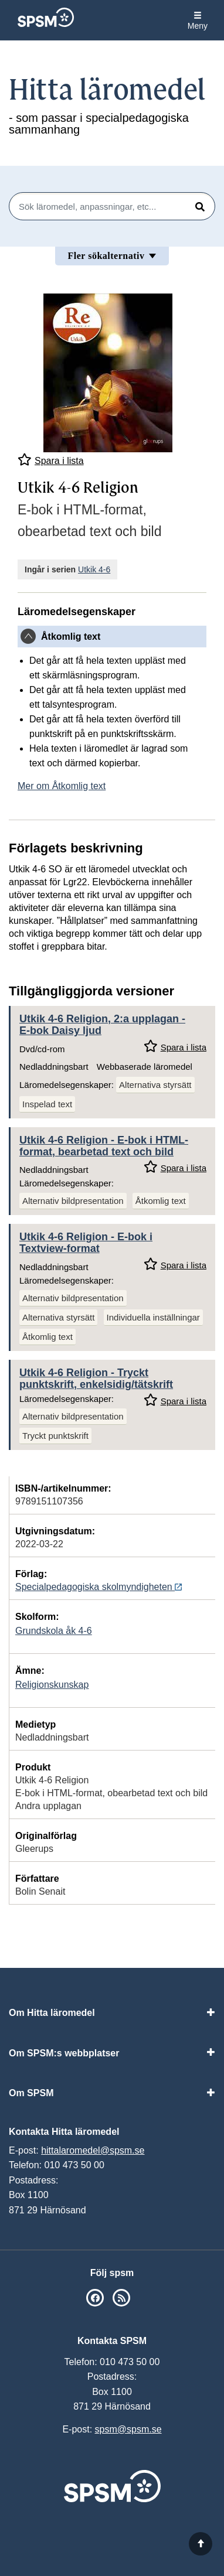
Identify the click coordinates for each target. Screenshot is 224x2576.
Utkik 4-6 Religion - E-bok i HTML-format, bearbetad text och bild (103, 1146)
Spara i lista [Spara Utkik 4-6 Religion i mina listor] (51, 459)
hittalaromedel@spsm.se (92, 2150)
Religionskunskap (52, 1685)
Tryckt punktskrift (55, 1436)
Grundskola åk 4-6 (53, 1631)
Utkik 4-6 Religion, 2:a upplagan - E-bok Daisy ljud (102, 1024)
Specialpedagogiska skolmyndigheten (98, 1587)
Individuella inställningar (153, 1317)
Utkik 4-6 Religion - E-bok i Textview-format (85, 1242)
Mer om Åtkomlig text (62, 786)
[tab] (112, 637)
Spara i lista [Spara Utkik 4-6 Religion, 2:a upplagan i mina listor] (175, 1046)
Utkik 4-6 (94, 569)
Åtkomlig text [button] (70, 637)
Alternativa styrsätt (155, 1085)
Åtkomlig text (160, 1201)
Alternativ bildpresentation (73, 1201)
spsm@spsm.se (128, 2429)
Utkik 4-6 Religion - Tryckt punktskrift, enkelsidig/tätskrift (96, 1378)
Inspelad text (47, 1104)
